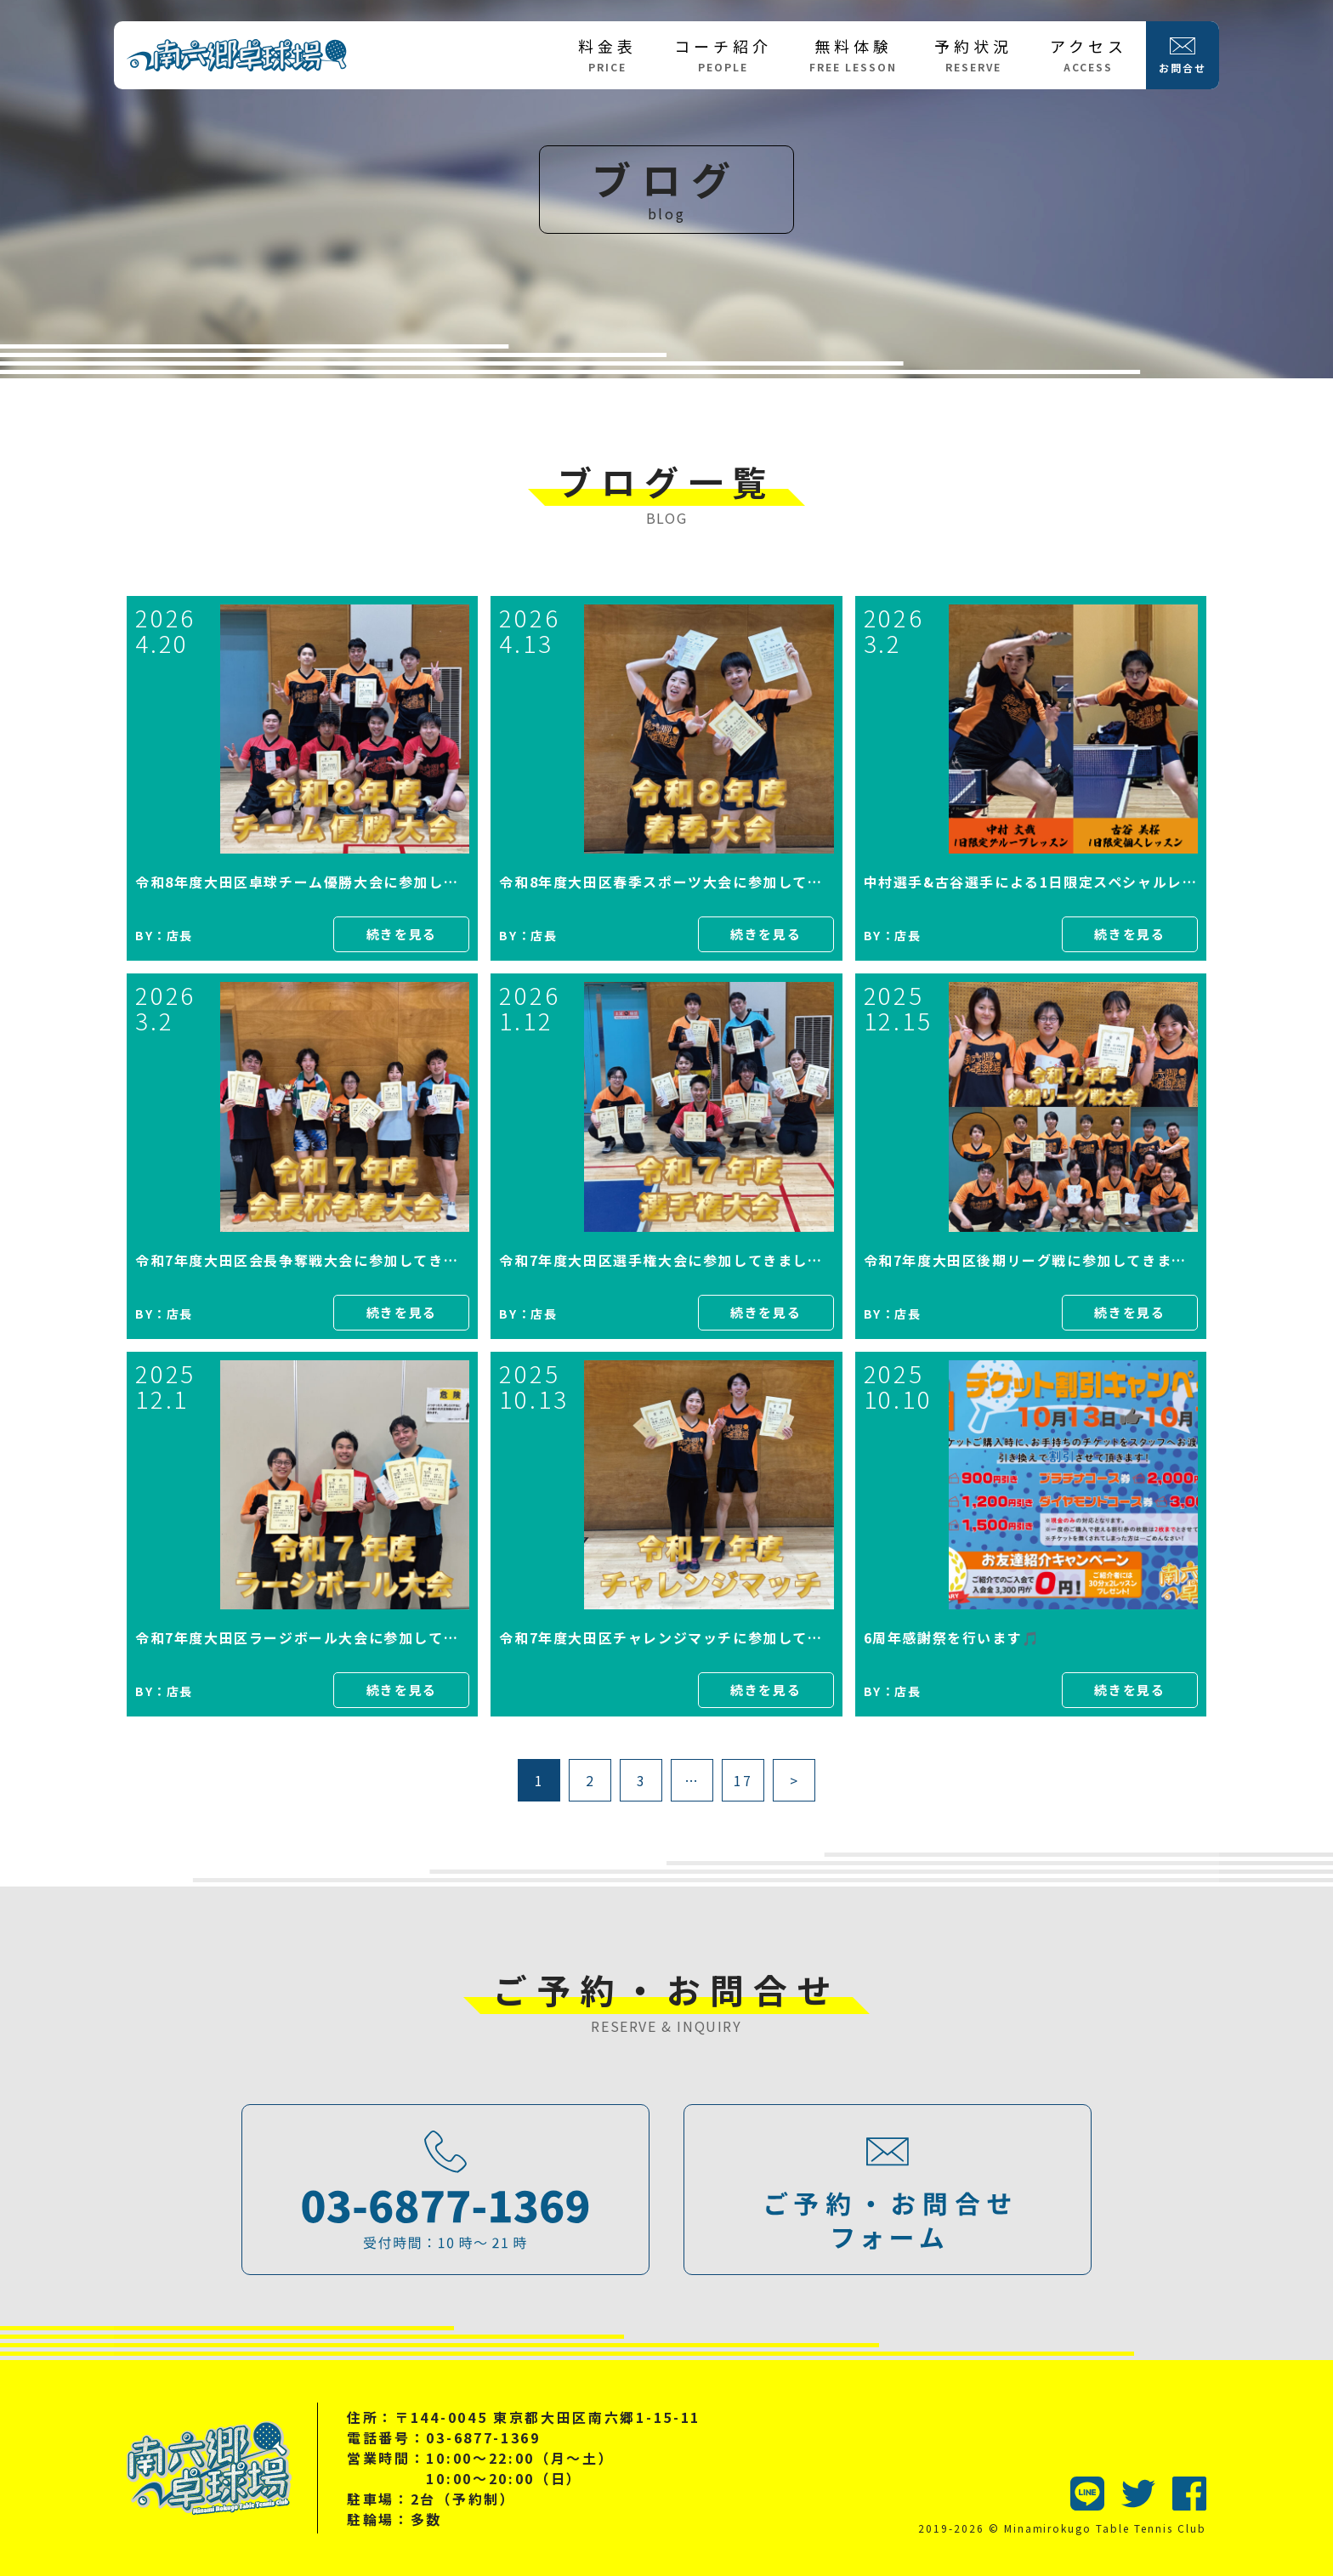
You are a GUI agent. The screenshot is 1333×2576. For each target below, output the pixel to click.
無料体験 (853, 54)
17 (743, 1780)
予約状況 (973, 54)
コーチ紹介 (723, 54)
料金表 (607, 54)
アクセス (1088, 54)
